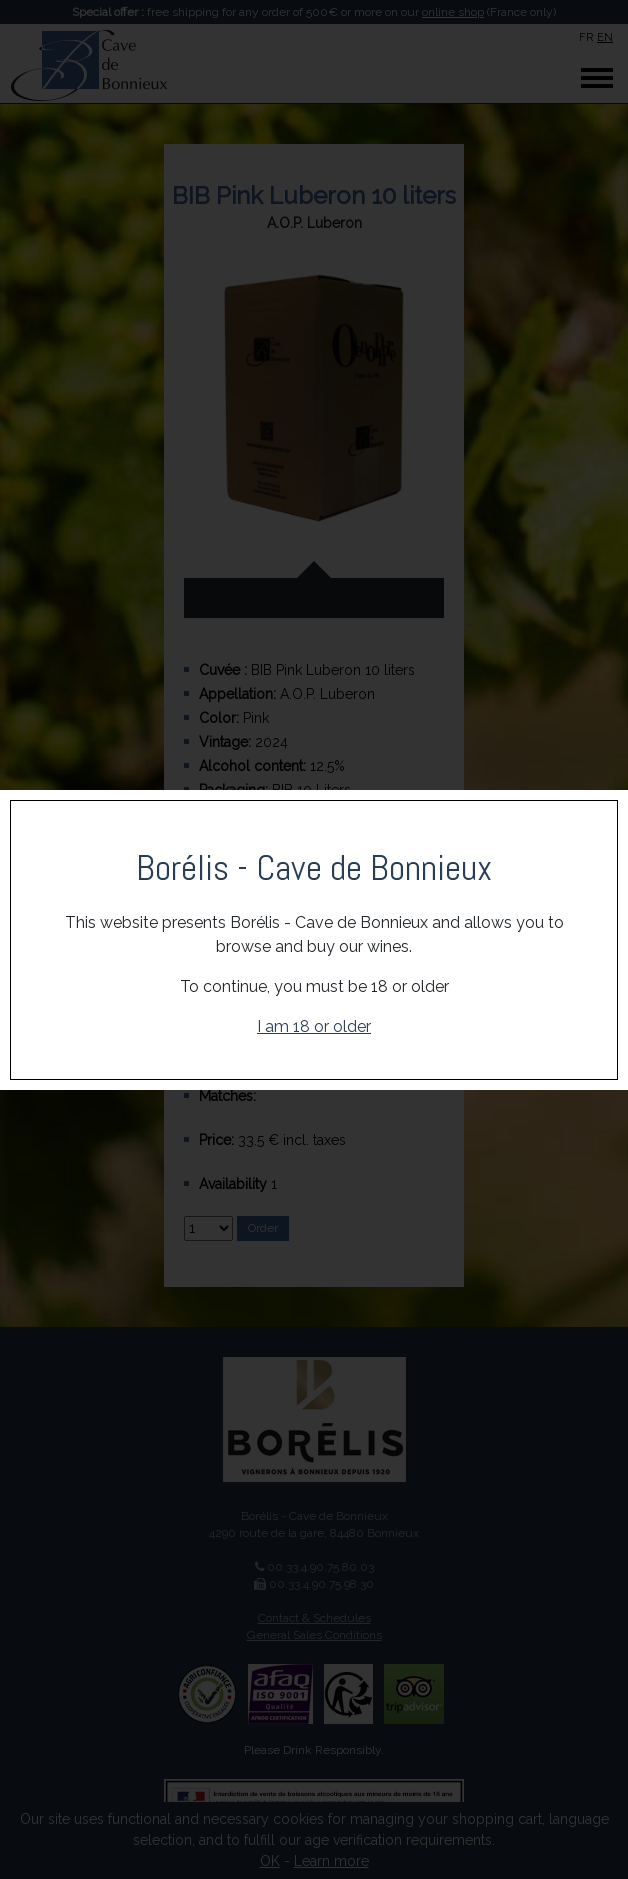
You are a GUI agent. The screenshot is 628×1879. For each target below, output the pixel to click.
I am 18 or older (314, 1026)
